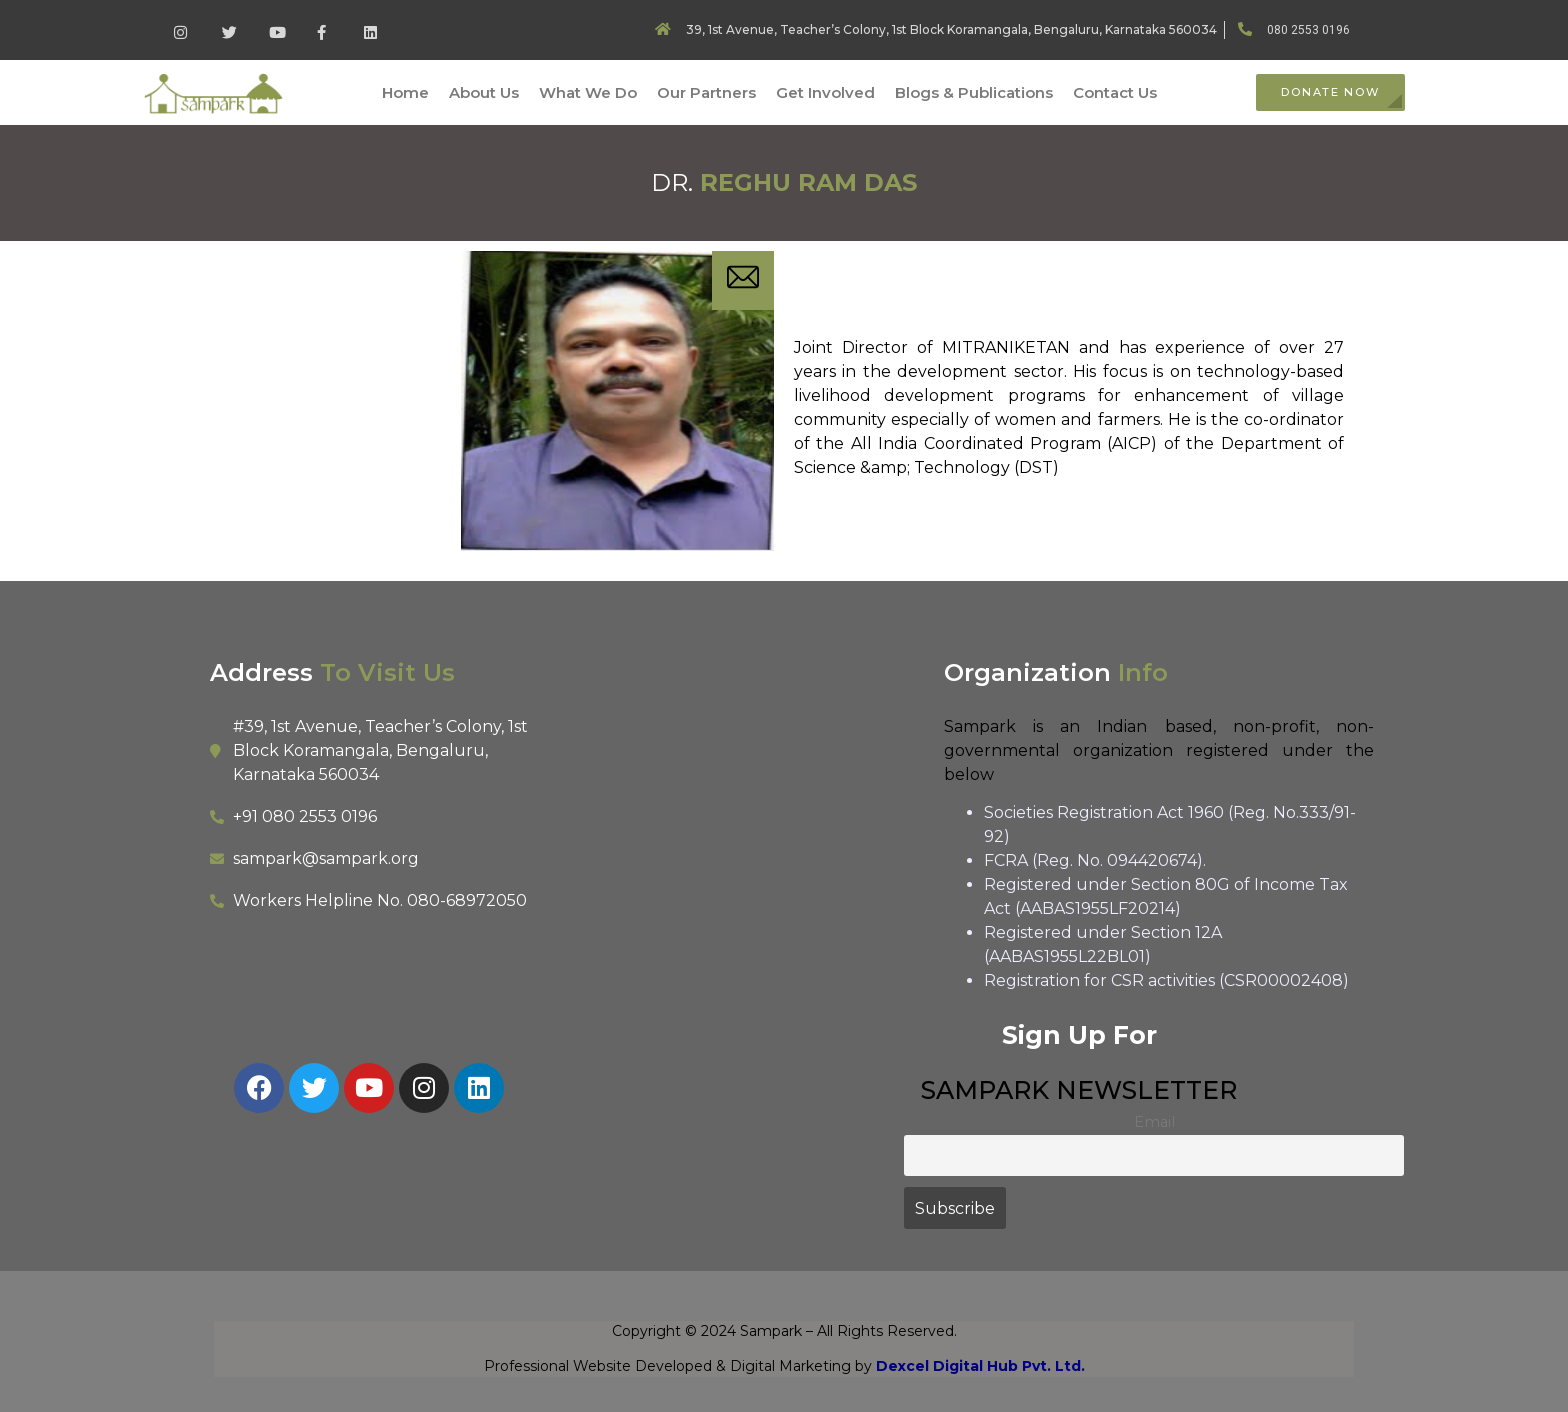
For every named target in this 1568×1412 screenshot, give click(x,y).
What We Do (588, 92)
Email (1154, 1122)
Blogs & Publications (974, 92)
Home (405, 92)
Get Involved (825, 92)
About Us (484, 92)
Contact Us (1115, 92)
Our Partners (706, 92)
